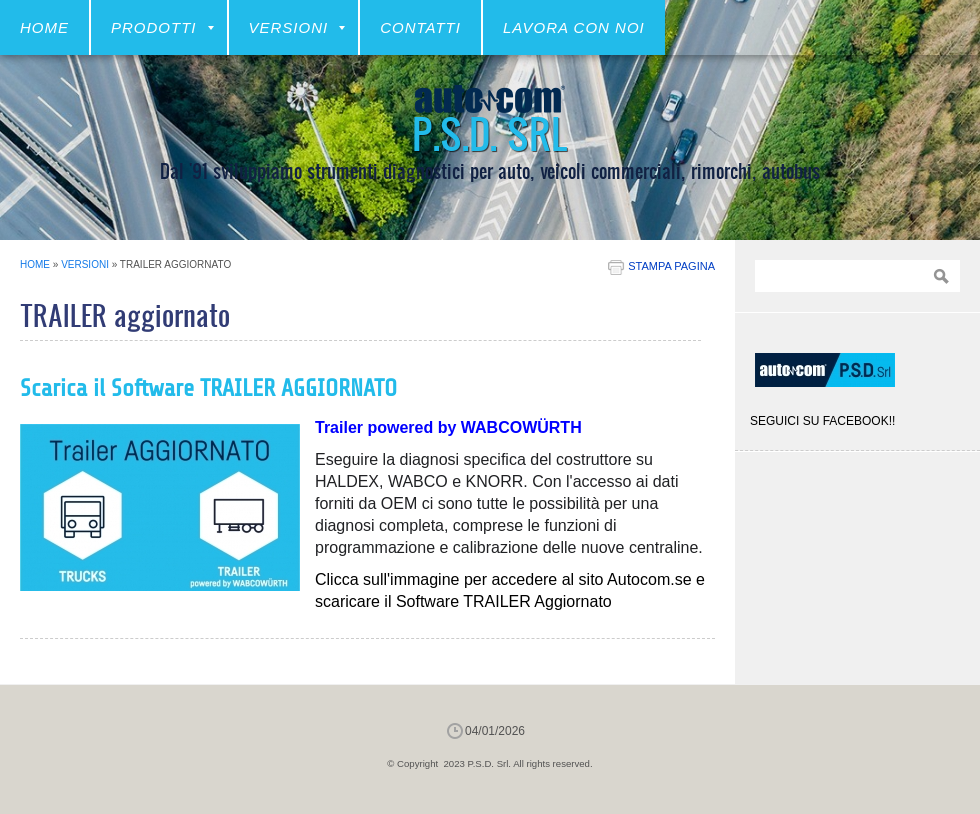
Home (44, 27)
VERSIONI (297, 27)
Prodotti (162, 27)
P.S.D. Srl (490, 132)
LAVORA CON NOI (574, 27)
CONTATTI (420, 27)
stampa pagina (671, 266)
